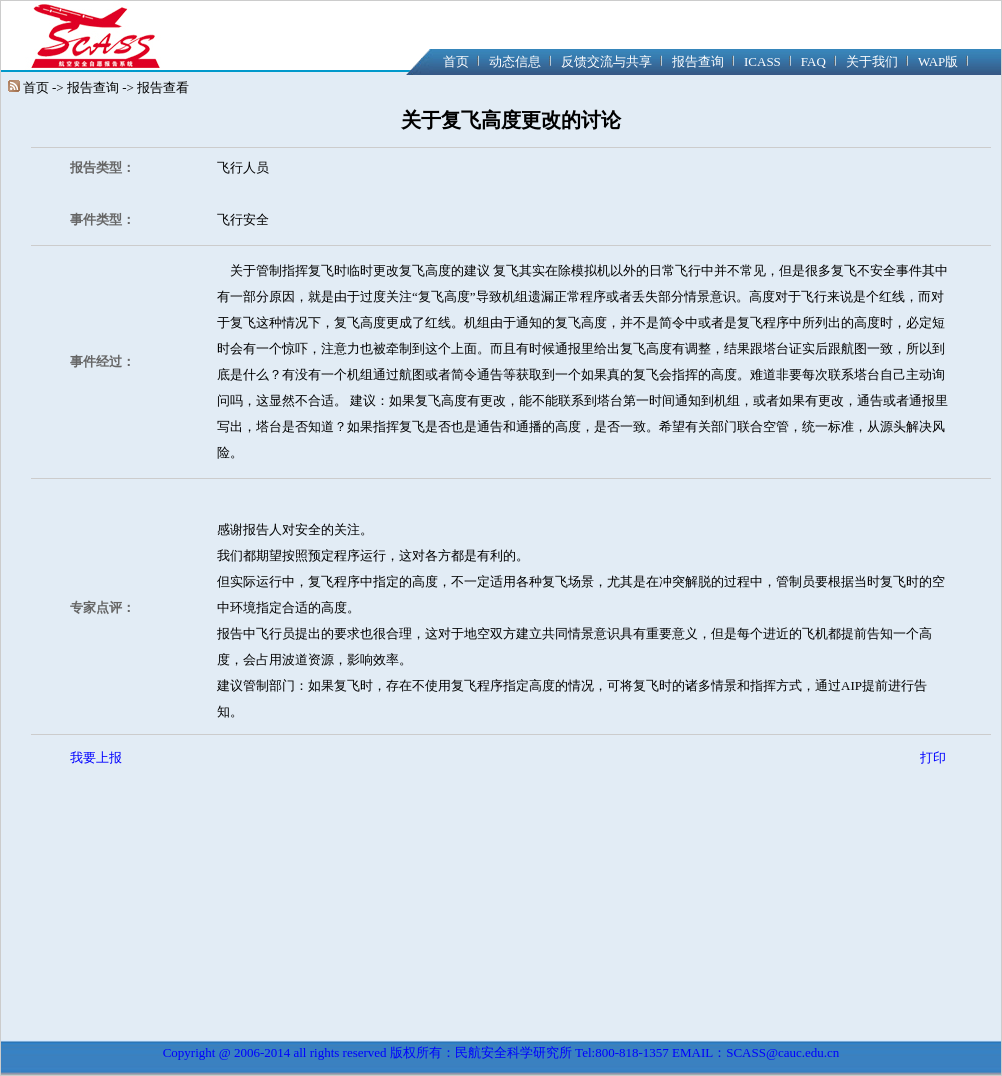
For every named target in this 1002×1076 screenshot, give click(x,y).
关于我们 (872, 61)
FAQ (813, 61)
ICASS (762, 61)
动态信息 (515, 61)
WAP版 (938, 61)
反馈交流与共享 (606, 61)
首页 (456, 61)
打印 (933, 757)
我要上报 (96, 757)
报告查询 (698, 61)
